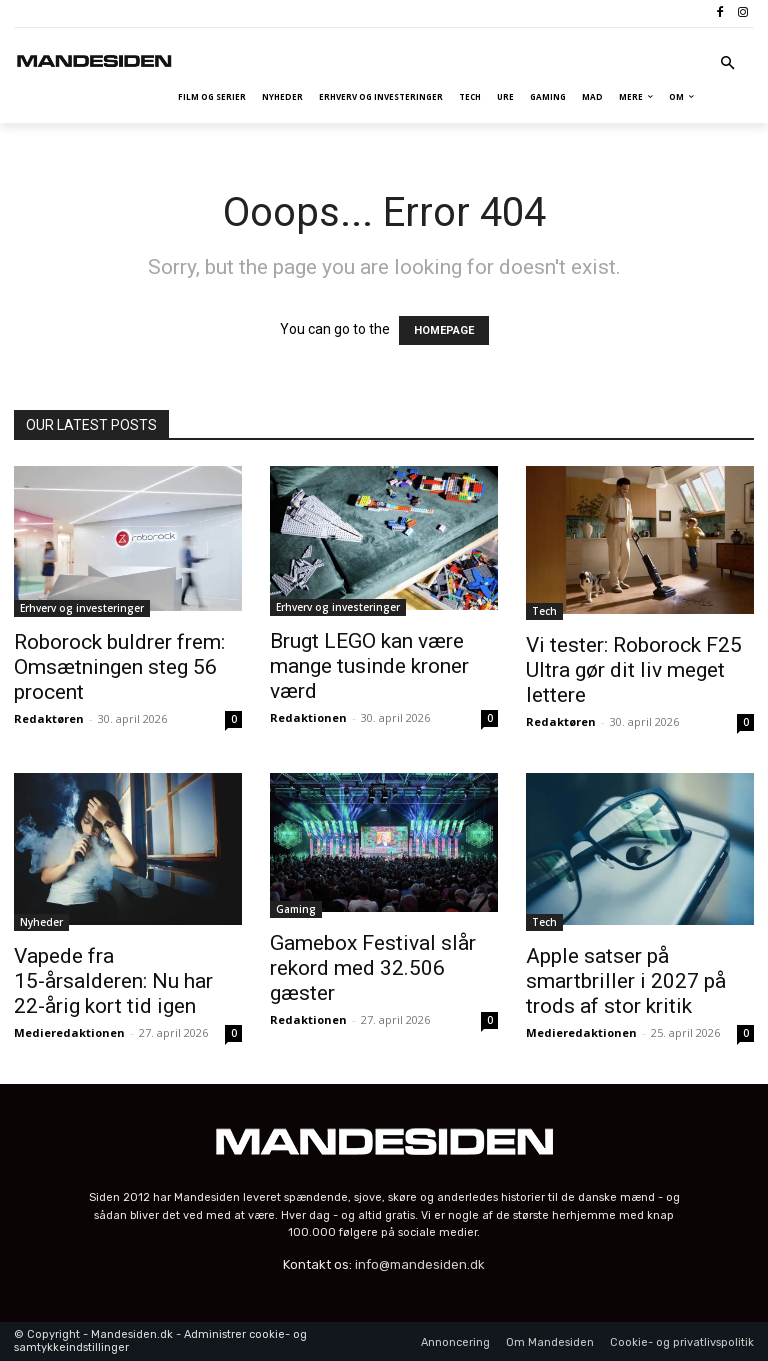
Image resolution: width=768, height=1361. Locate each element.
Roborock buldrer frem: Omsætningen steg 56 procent (119, 667)
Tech (544, 611)
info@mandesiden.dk (420, 1264)
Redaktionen (308, 717)
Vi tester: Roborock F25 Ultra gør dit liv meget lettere (634, 670)
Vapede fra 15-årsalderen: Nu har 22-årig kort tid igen (113, 981)
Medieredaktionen (69, 1032)
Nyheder (41, 922)
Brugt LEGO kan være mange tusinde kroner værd (369, 666)
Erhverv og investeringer (82, 608)
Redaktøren (49, 718)
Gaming (296, 909)
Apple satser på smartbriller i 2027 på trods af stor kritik (626, 981)
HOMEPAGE (444, 330)
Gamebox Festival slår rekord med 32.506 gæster (373, 968)
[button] (728, 64)
